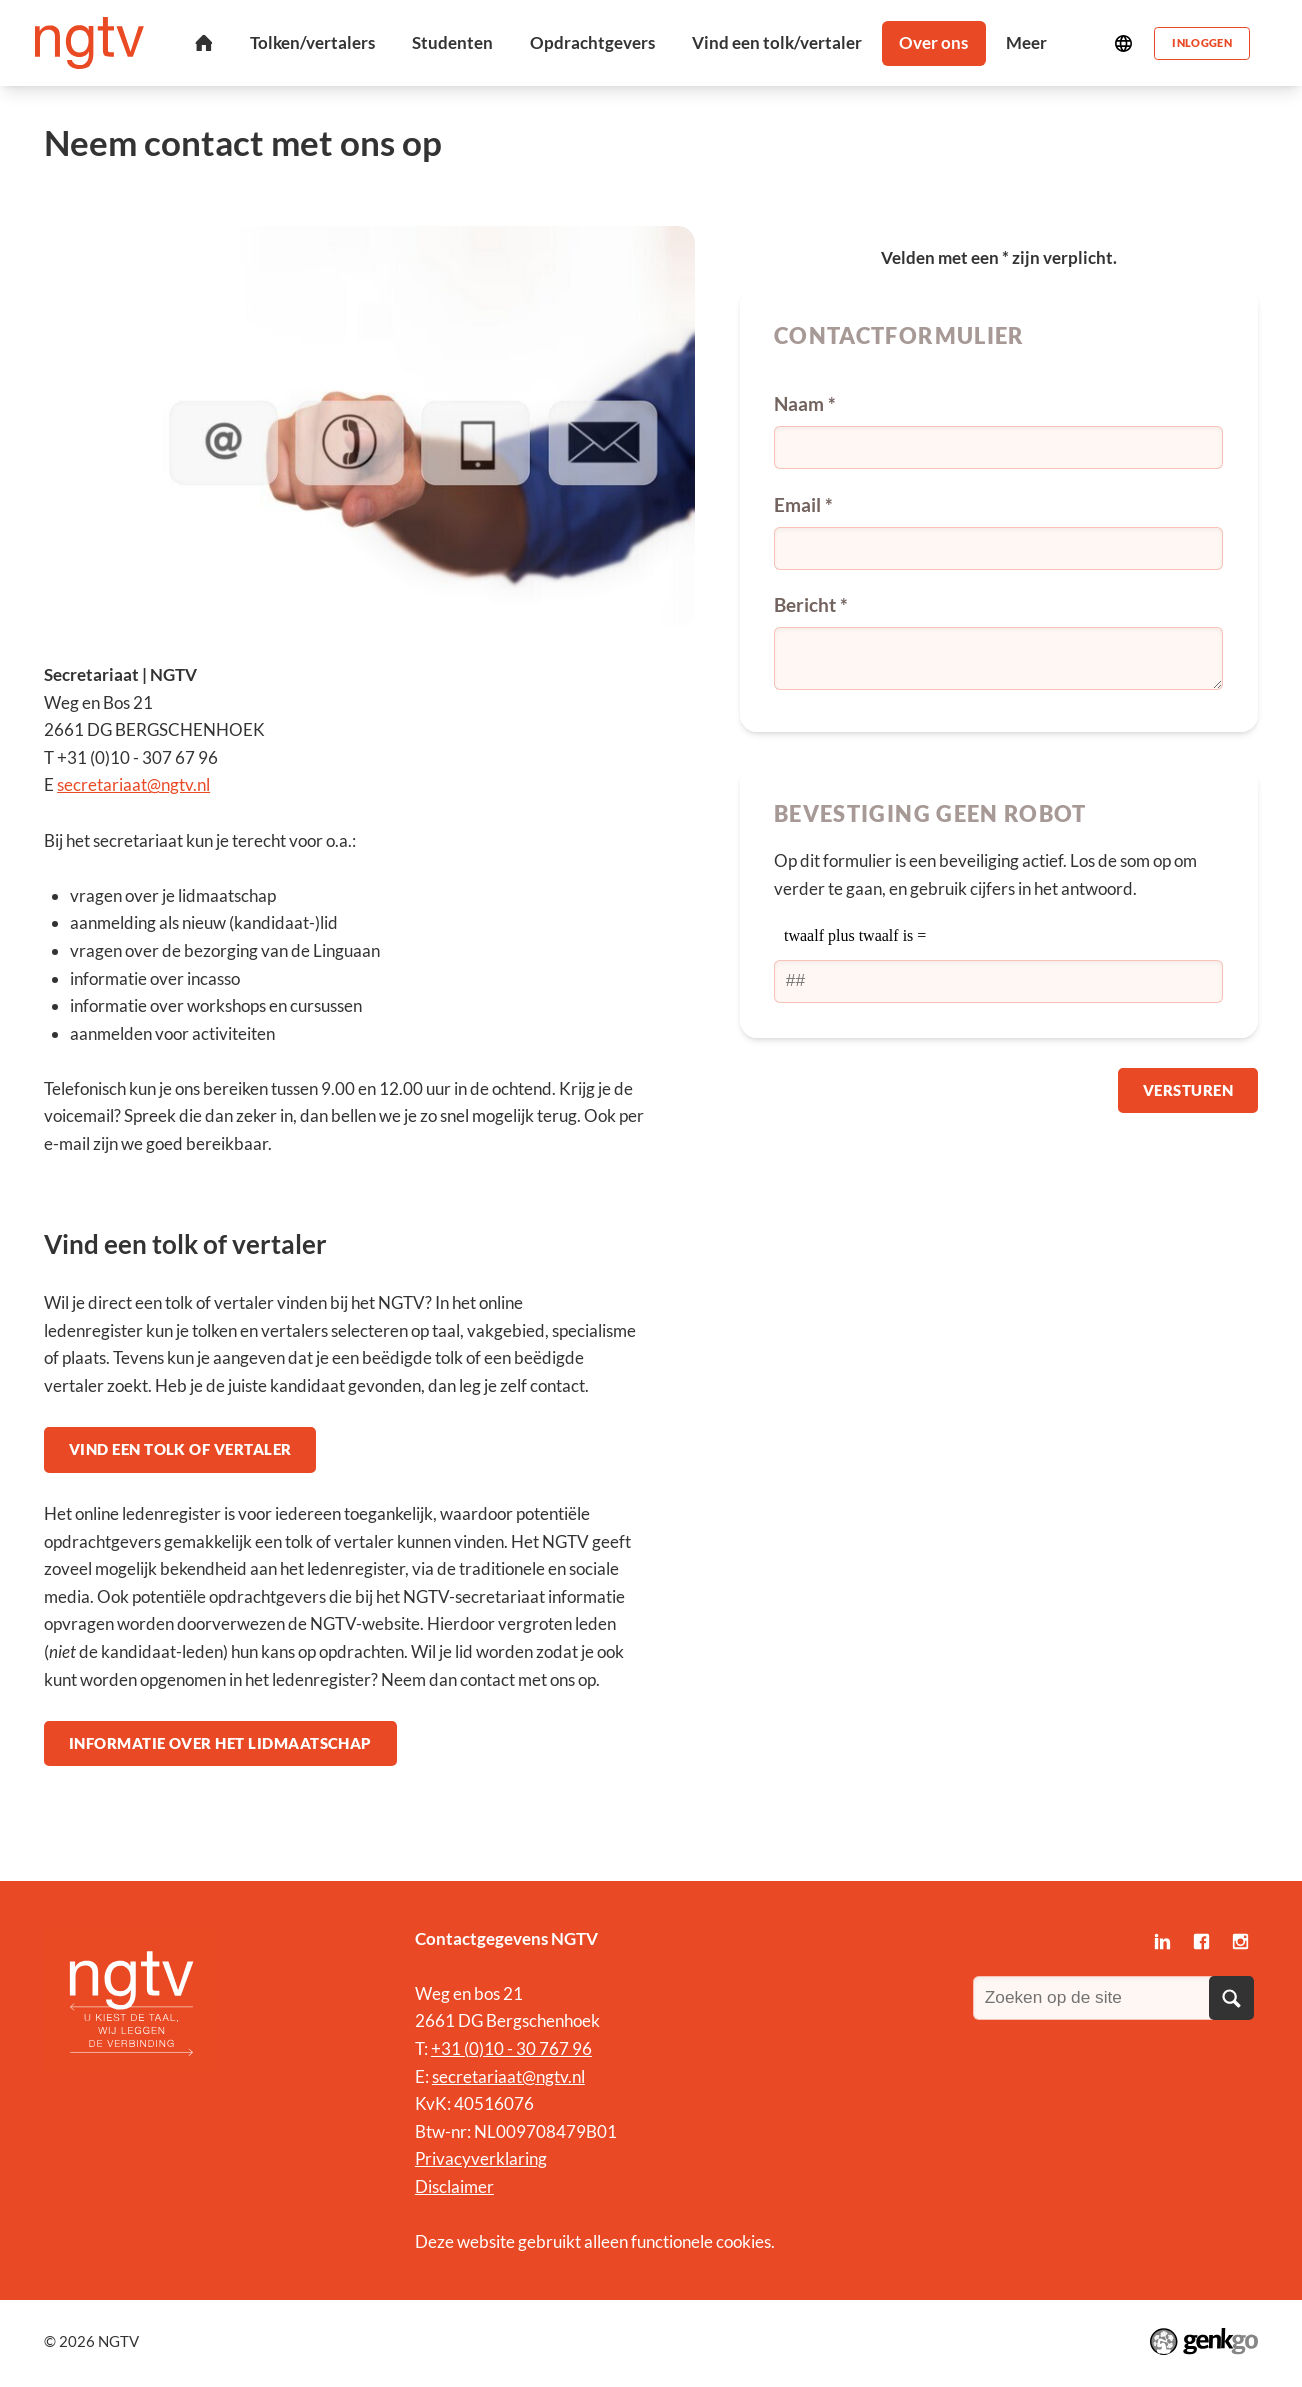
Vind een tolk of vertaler (181, 1450)
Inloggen (1201, 42)
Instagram (1240, 1946)
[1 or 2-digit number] (998, 981)
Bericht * (811, 604)
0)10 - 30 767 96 (530, 2052)
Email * (803, 504)
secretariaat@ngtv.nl (133, 784)
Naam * (805, 403)
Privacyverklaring (481, 2162)
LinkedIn (1163, 1946)
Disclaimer (454, 2190)
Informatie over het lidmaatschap (221, 1746)
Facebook (1202, 1946)
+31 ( (450, 2052)
